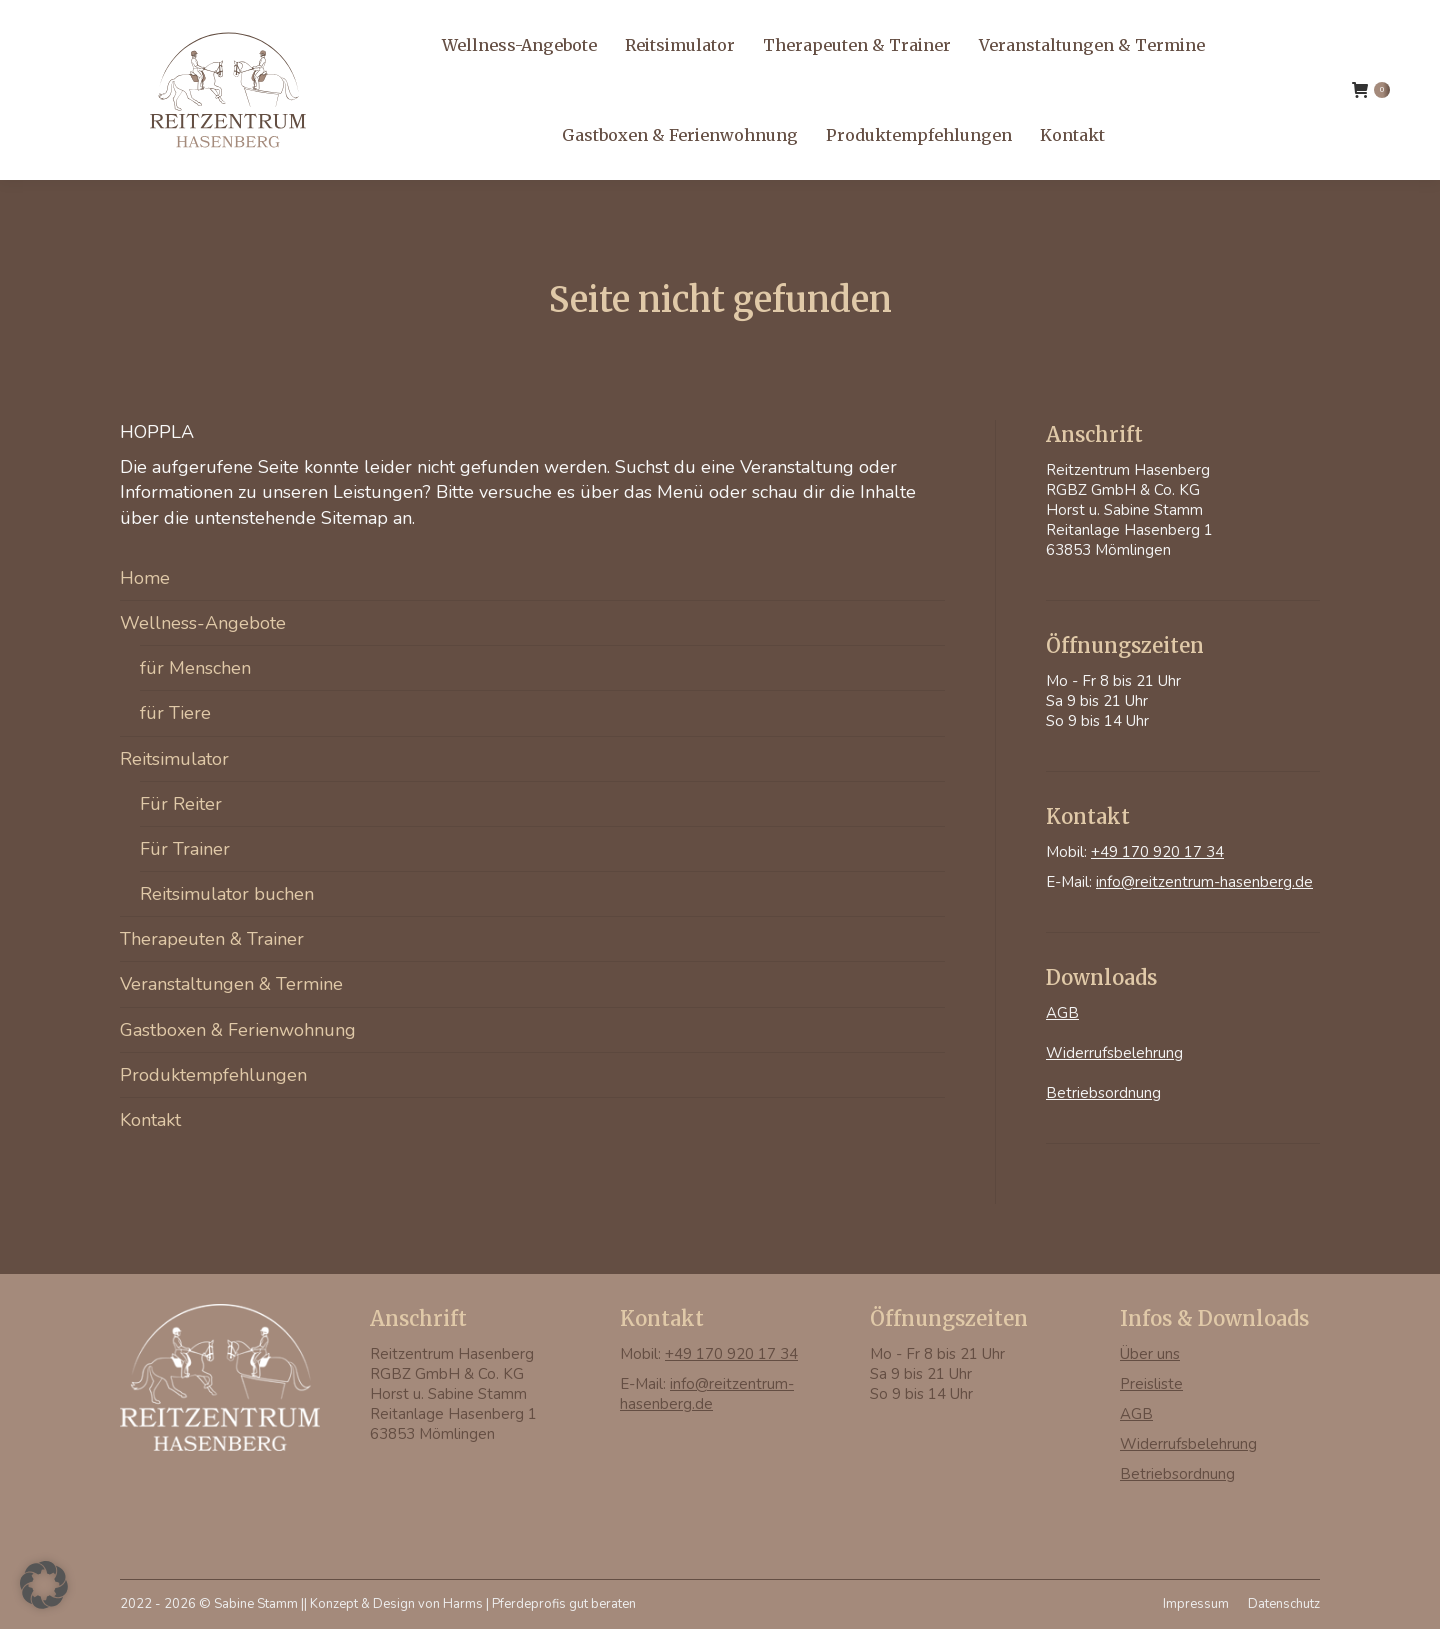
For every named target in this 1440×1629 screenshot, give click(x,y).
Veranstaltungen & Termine (231, 984)
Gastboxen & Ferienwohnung (238, 1030)
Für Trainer (185, 849)
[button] (44, 1585)
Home (145, 578)
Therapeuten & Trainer (212, 939)
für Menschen (195, 668)
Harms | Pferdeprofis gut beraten (539, 1604)
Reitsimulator (174, 759)
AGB (1062, 1013)
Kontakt (150, 1120)
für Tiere (175, 713)
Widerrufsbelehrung (1114, 1053)
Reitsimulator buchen (227, 894)
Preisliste (1151, 1384)
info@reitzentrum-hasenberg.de (302, 25)
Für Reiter (181, 804)
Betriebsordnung (1103, 1093)
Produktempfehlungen (213, 1075)
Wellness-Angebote (203, 623)
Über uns (1150, 1354)
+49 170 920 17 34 (112, 25)
